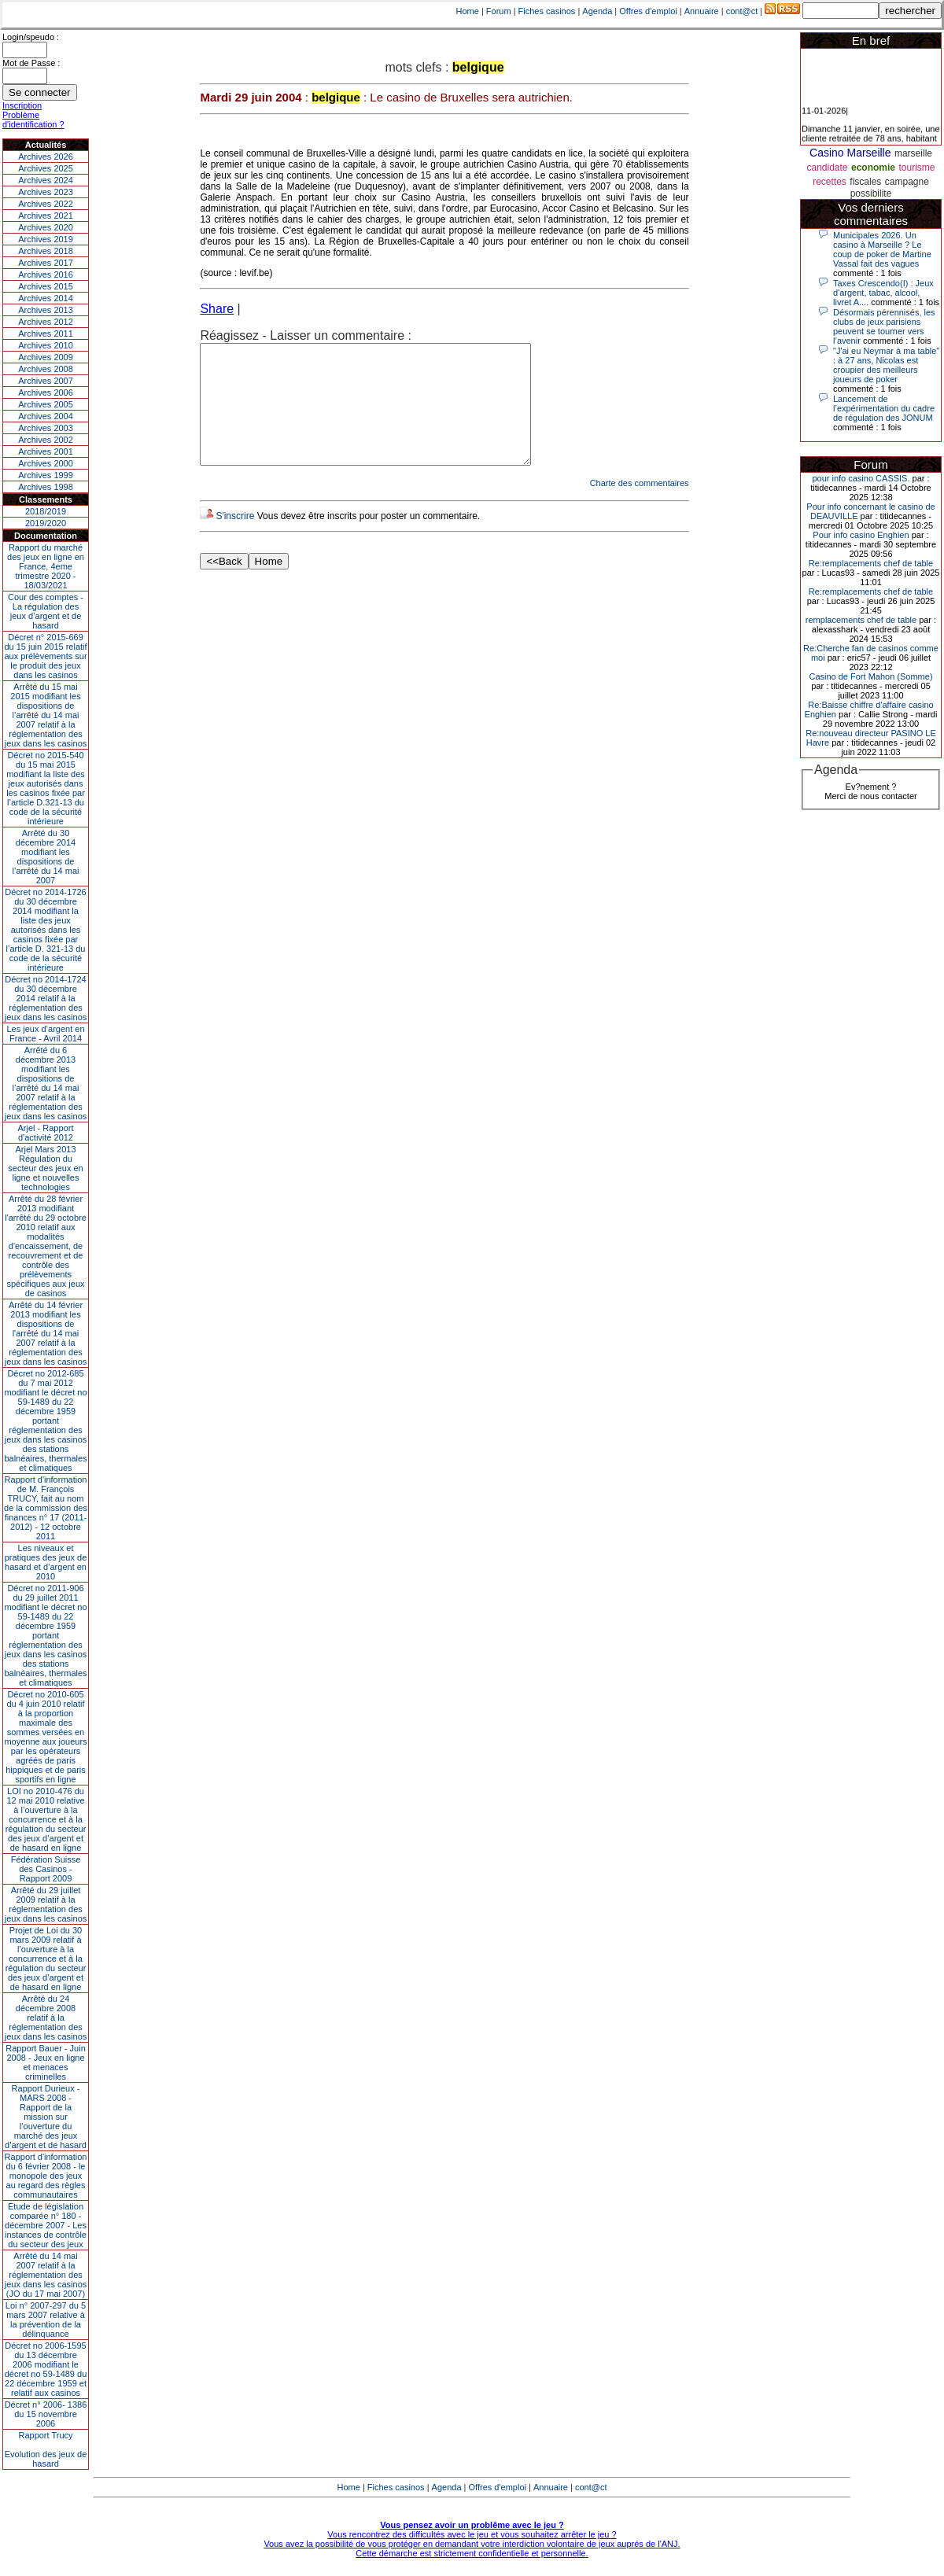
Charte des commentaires (639, 506)
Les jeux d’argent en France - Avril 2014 (45, 1033)
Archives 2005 (45, 404)
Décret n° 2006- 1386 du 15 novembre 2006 (46, 2414)
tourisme (916, 167)
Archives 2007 (45, 380)
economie (873, 167)
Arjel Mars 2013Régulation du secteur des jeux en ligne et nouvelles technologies (45, 1168)
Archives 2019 (45, 239)
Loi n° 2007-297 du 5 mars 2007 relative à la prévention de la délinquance (46, 2319)
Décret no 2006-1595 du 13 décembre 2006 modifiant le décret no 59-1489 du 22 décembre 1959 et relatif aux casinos (46, 2369)
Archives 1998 (45, 487)
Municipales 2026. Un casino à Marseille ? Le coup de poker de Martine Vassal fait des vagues (882, 249)
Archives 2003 (45, 428)
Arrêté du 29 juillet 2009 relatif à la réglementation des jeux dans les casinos (46, 1904)
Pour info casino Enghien (861, 535)
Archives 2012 (45, 321)
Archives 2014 (45, 298)
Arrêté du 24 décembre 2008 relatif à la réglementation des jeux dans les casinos (46, 2017)
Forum (498, 11)
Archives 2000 (45, 463)
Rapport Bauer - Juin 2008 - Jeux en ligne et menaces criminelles (46, 2062)
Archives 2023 (45, 192)
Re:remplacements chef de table (871, 563)
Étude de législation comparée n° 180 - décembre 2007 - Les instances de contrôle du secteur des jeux (46, 2225)
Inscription (22, 105)
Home (467, 11)
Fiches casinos (547, 11)
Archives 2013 (45, 310)
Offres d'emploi (648, 11)
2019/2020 (45, 523)
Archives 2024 (45, 180)
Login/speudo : (30, 37)
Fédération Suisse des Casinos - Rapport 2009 (46, 1869)
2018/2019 (45, 511)
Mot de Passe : (31, 63)
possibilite (871, 193)
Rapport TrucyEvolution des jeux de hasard (46, 2449)
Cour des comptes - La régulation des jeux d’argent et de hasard (45, 611)
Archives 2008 (45, 369)
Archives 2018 (45, 251)
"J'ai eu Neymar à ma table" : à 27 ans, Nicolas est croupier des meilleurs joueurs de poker (886, 365)
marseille (913, 153)
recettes (829, 181)
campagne (907, 181)
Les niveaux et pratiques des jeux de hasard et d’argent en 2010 (46, 1562)
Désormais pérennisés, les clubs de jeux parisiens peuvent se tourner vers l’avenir (884, 326)
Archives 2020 (45, 227)
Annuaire (701, 11)
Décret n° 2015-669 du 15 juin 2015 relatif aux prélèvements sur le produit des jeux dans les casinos (45, 656)
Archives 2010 (45, 345)
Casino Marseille (850, 152)
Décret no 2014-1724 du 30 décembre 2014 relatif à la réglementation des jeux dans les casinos (46, 998)
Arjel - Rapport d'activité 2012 (46, 1132)
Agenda (597, 11)
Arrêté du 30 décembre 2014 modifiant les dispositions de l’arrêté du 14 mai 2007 (46, 856)
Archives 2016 (45, 274)
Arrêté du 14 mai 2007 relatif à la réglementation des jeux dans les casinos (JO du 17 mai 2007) (46, 2274)
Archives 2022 (45, 203)
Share (217, 308)
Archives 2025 (45, 168)
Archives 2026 (45, 156)
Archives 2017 (45, 262)
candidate (827, 167)
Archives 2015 (45, 286)
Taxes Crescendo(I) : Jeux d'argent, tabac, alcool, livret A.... (883, 292)
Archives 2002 (45, 439)
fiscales (865, 181)
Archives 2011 (45, 333)
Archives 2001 (45, 451)
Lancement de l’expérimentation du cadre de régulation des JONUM (884, 408)
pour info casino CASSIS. (860, 478)
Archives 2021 (45, 215)
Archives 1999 (45, 475)
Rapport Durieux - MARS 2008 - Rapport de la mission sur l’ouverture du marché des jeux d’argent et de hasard (46, 2117)
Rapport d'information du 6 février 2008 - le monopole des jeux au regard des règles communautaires (46, 2175)
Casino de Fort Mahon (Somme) (870, 676)
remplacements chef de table (861, 620)
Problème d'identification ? (33, 119)
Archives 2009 (45, 357)
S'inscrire (235, 539)
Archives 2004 (45, 416)
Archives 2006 (45, 392)
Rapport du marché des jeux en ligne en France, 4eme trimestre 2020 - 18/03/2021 (45, 566)
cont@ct (742, 11)
